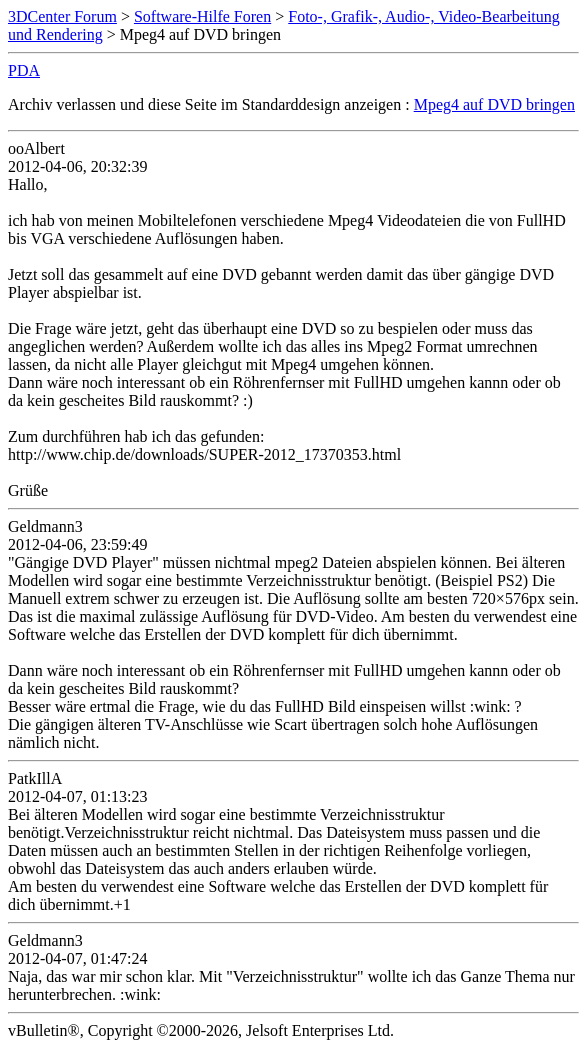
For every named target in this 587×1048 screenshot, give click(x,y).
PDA (24, 70)
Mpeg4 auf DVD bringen (494, 104)
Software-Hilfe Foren (202, 16)
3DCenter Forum (62, 16)
